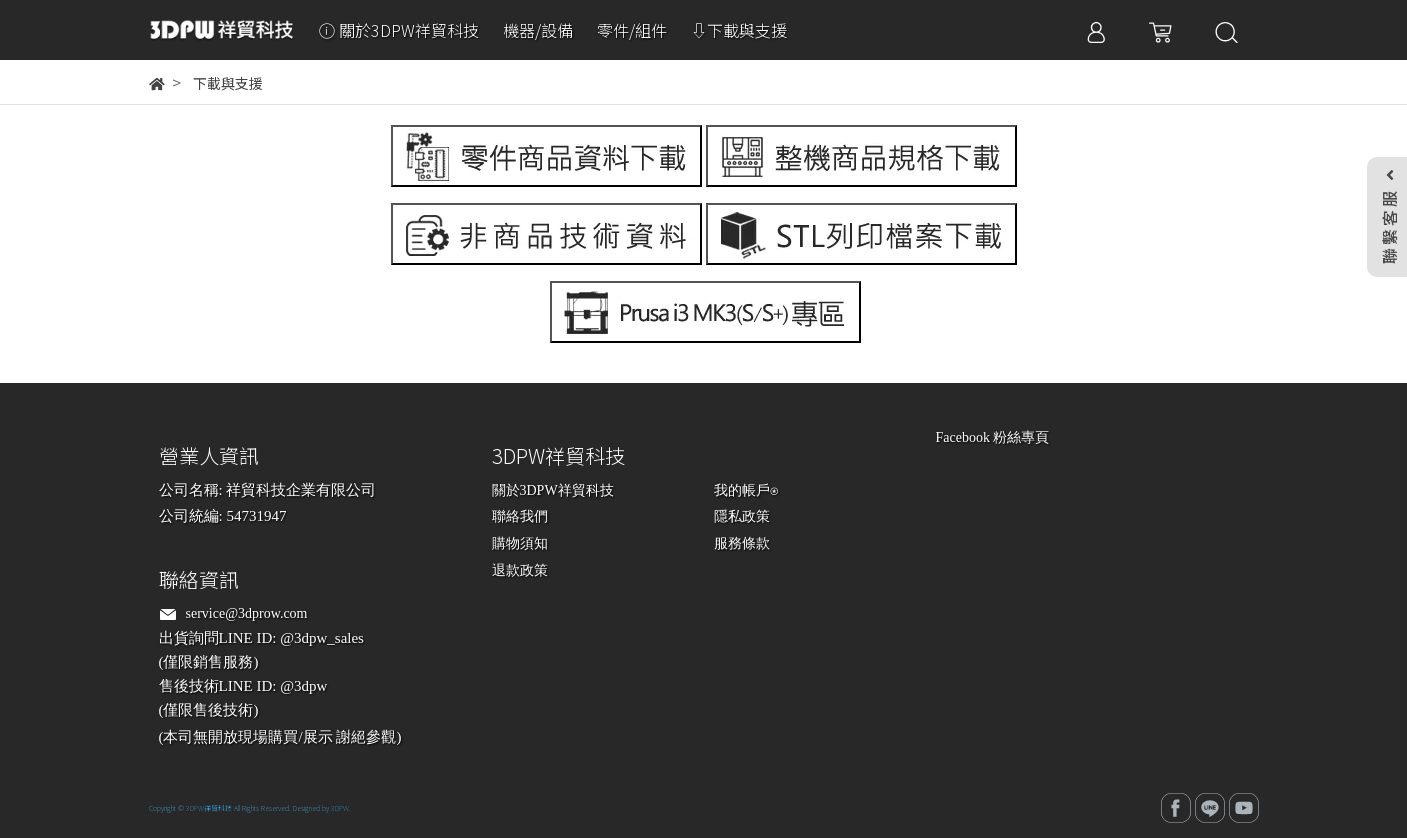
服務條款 (742, 543)
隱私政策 (742, 516)
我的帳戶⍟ (746, 490)
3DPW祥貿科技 (209, 808)
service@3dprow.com (247, 613)
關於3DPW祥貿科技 (553, 490)
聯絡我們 (520, 516)
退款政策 (520, 570)
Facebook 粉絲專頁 (993, 437)
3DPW (340, 808)
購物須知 (520, 543)
